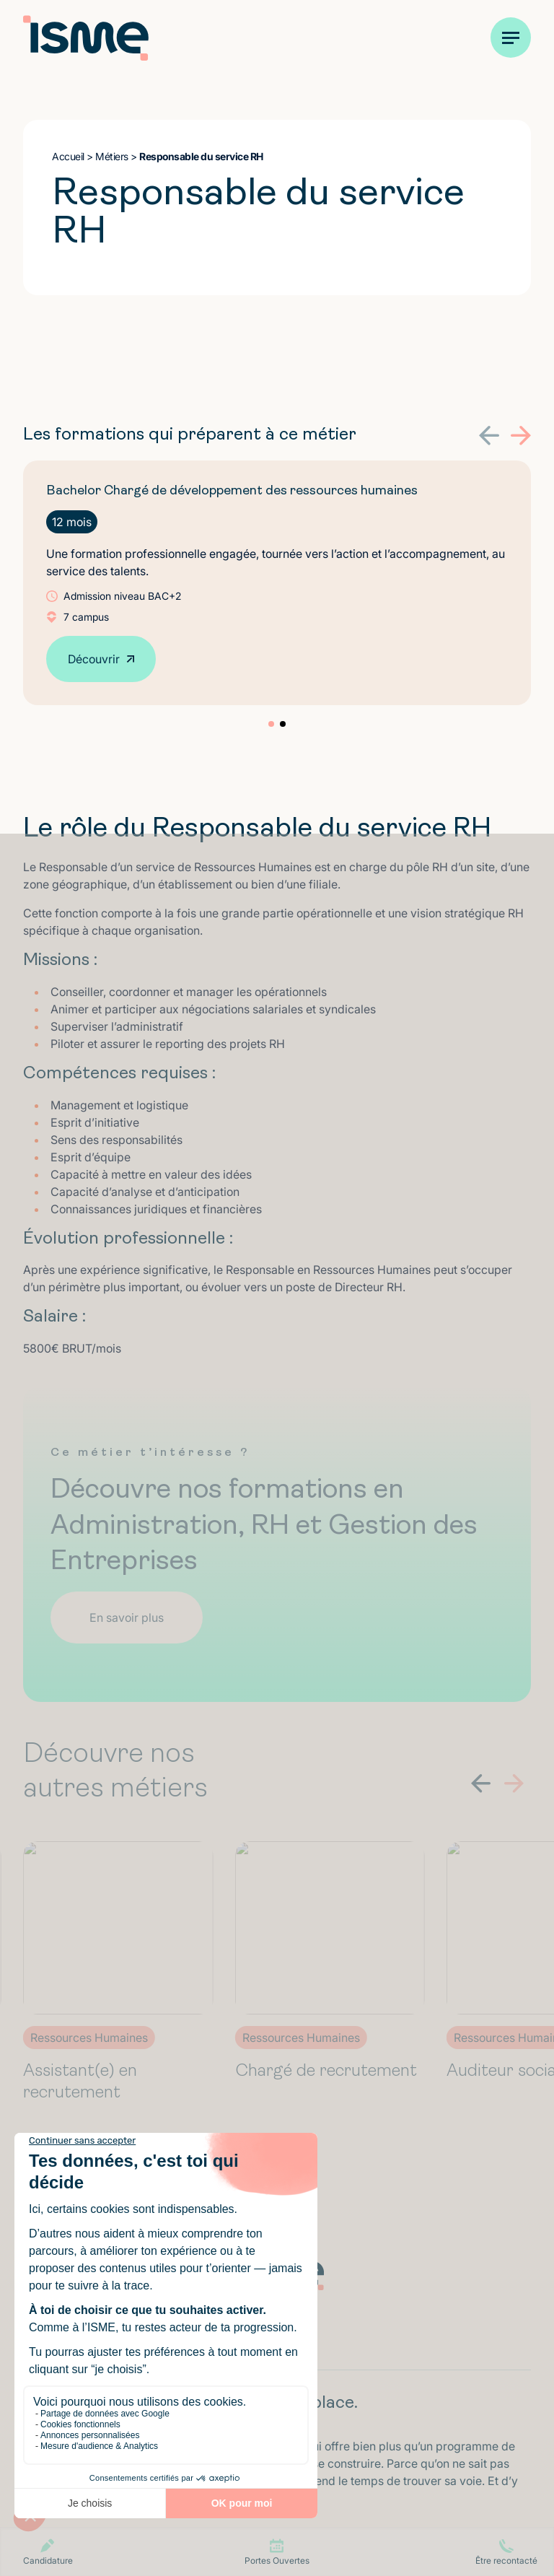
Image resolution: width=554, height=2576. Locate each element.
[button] (489, 435)
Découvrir (94, 659)
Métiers (111, 156)
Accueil (68, 156)
